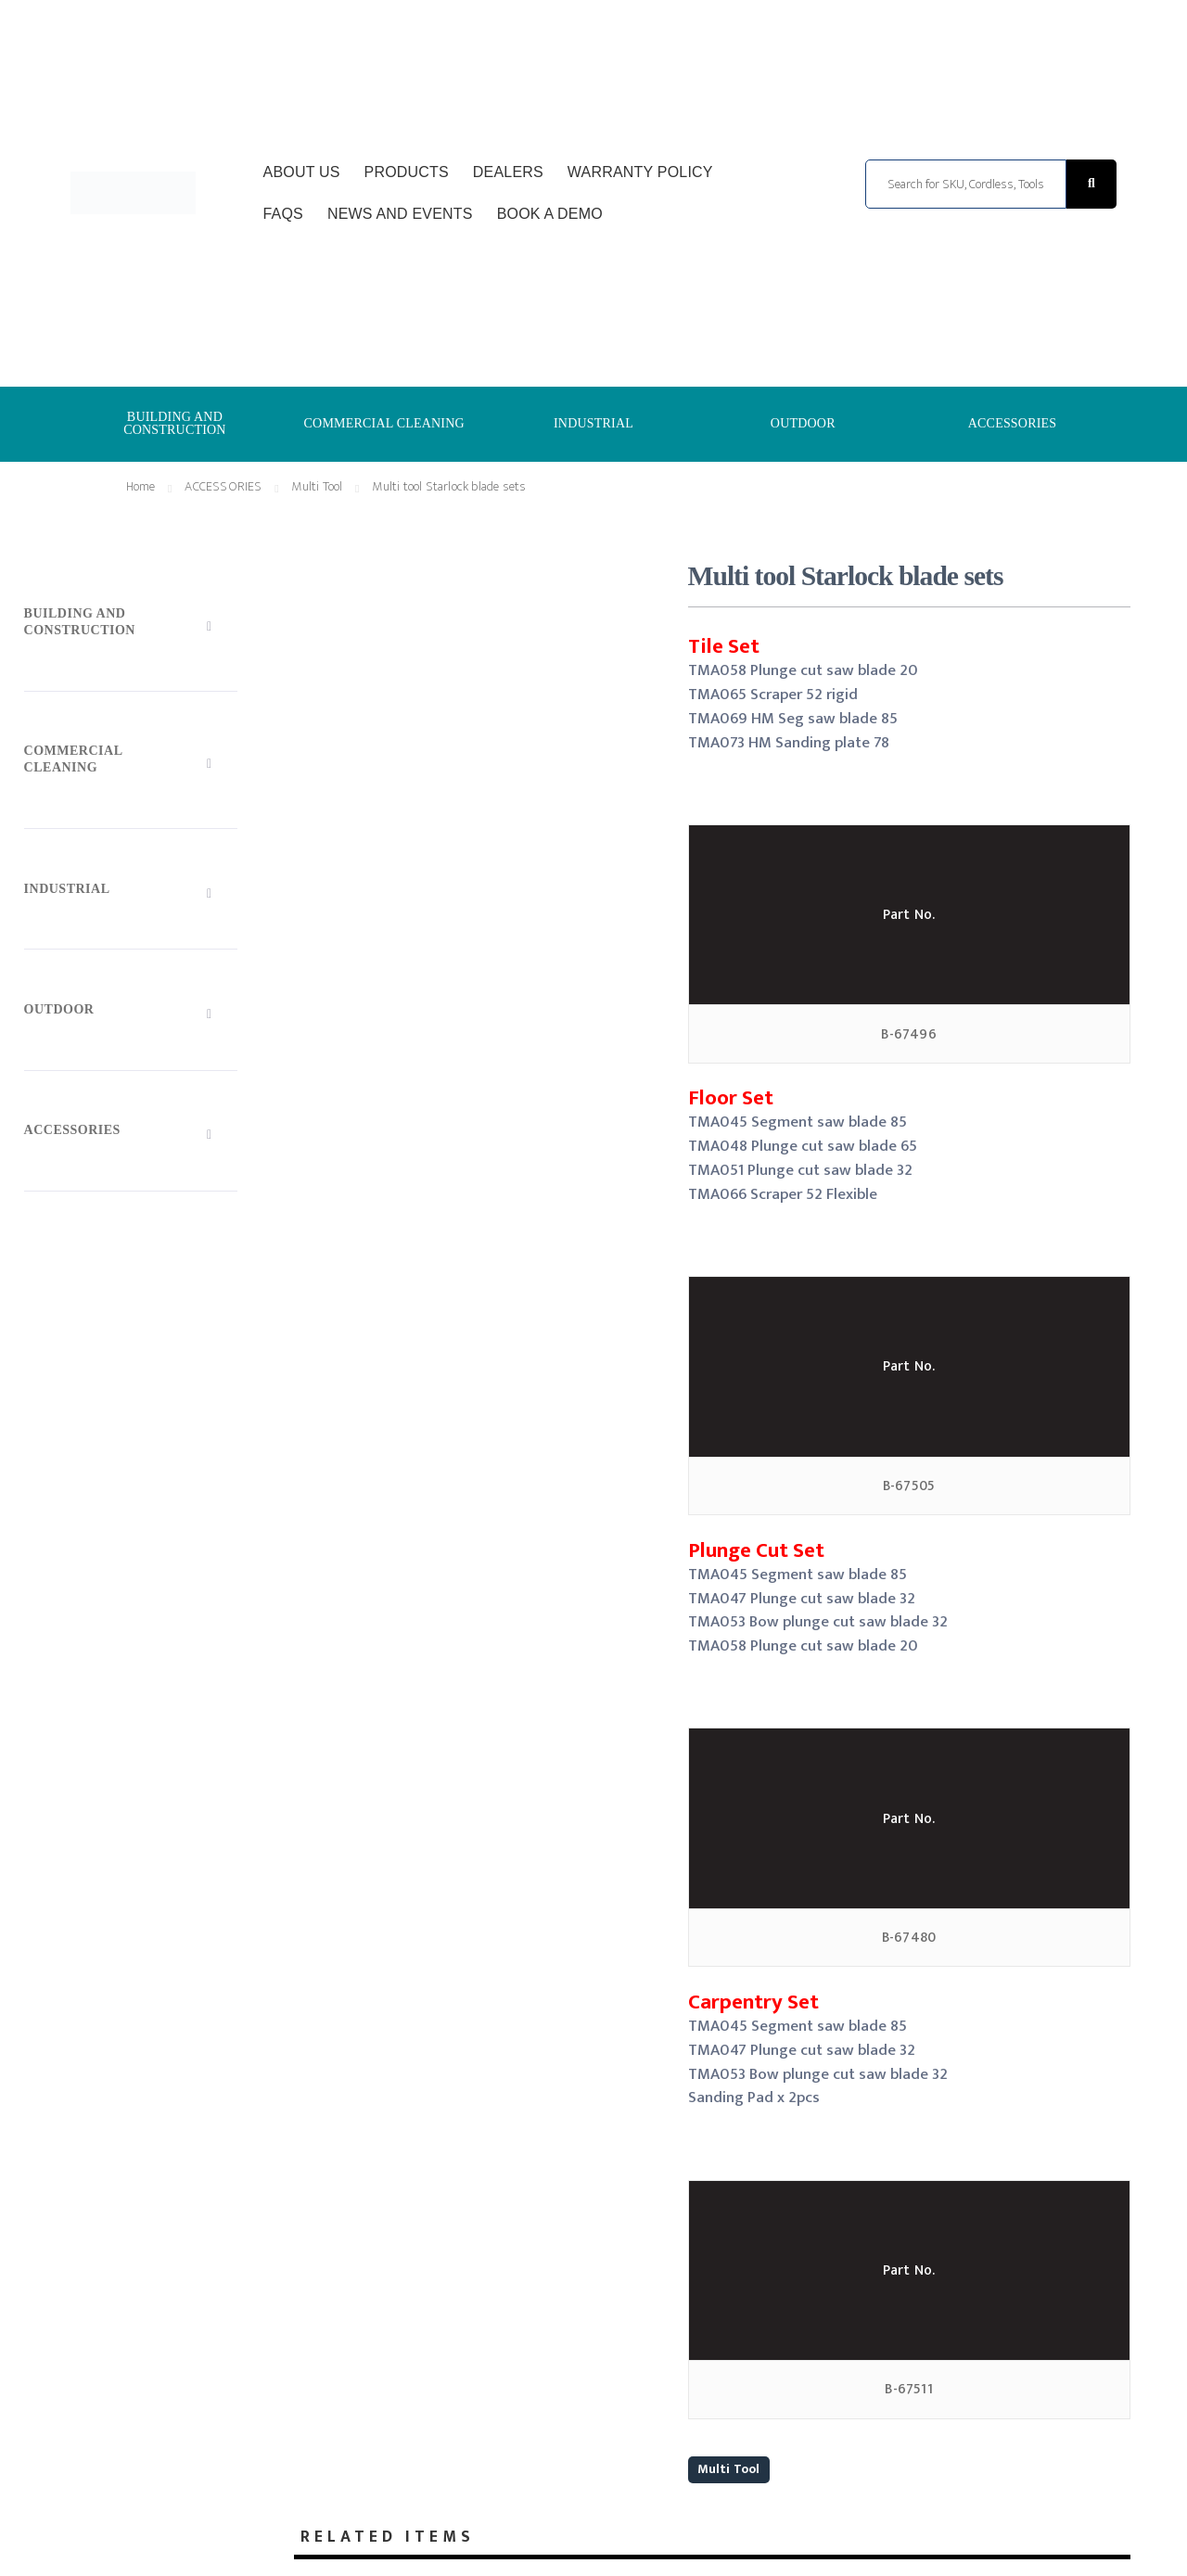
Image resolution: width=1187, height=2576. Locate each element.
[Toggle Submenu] (130, 625)
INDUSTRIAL (593, 423)
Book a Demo (550, 214)
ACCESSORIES (1012, 423)
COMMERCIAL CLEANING (384, 423)
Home (141, 486)
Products (406, 172)
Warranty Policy (640, 172)
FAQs (283, 214)
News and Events (400, 214)
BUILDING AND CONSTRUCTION (174, 423)
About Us (301, 172)
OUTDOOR (803, 423)
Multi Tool (728, 2469)
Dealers (508, 172)
